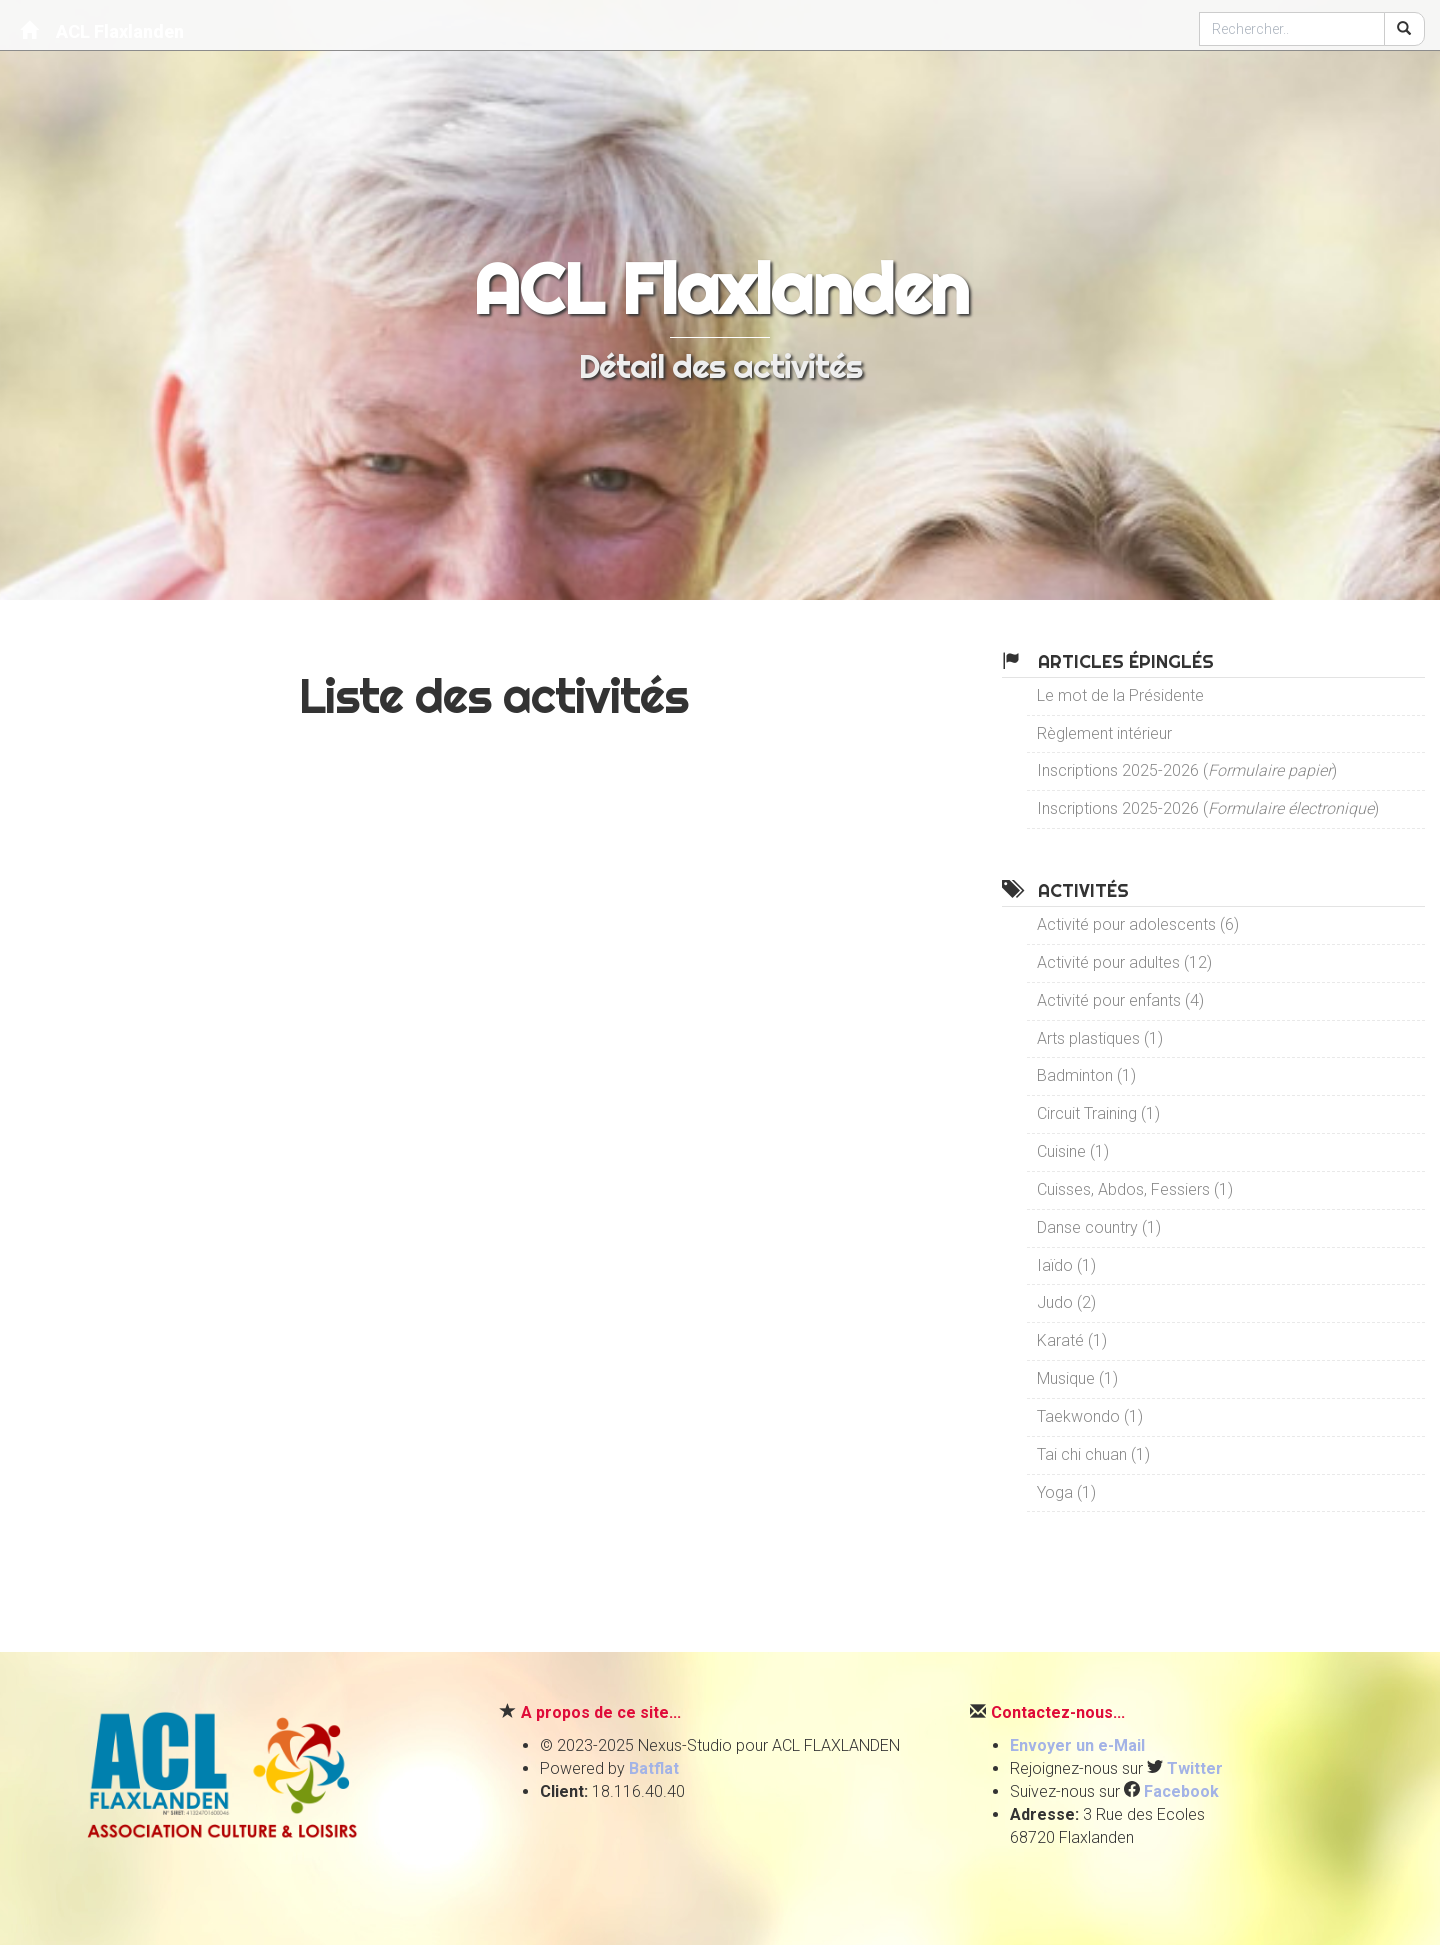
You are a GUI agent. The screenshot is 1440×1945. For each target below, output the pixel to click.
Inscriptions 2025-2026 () (1187, 770)
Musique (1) (1077, 1378)
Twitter (1195, 1768)
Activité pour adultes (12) (1124, 962)
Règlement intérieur (1104, 733)
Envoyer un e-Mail (1077, 1745)
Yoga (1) (1066, 1492)
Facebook (1181, 1791)
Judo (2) (1066, 1302)
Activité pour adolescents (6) (1138, 924)
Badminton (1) (1086, 1075)
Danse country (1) (1099, 1227)
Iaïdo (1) (1066, 1265)
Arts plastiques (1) (1100, 1038)
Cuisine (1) (1073, 1151)
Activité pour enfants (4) (1120, 1000)
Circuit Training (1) (1098, 1113)
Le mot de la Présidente (1120, 695)
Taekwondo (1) (1090, 1416)
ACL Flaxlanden (102, 30)
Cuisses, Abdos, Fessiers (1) (1135, 1189)
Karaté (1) (1072, 1340)
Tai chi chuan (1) (1093, 1454)
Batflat (654, 1768)
